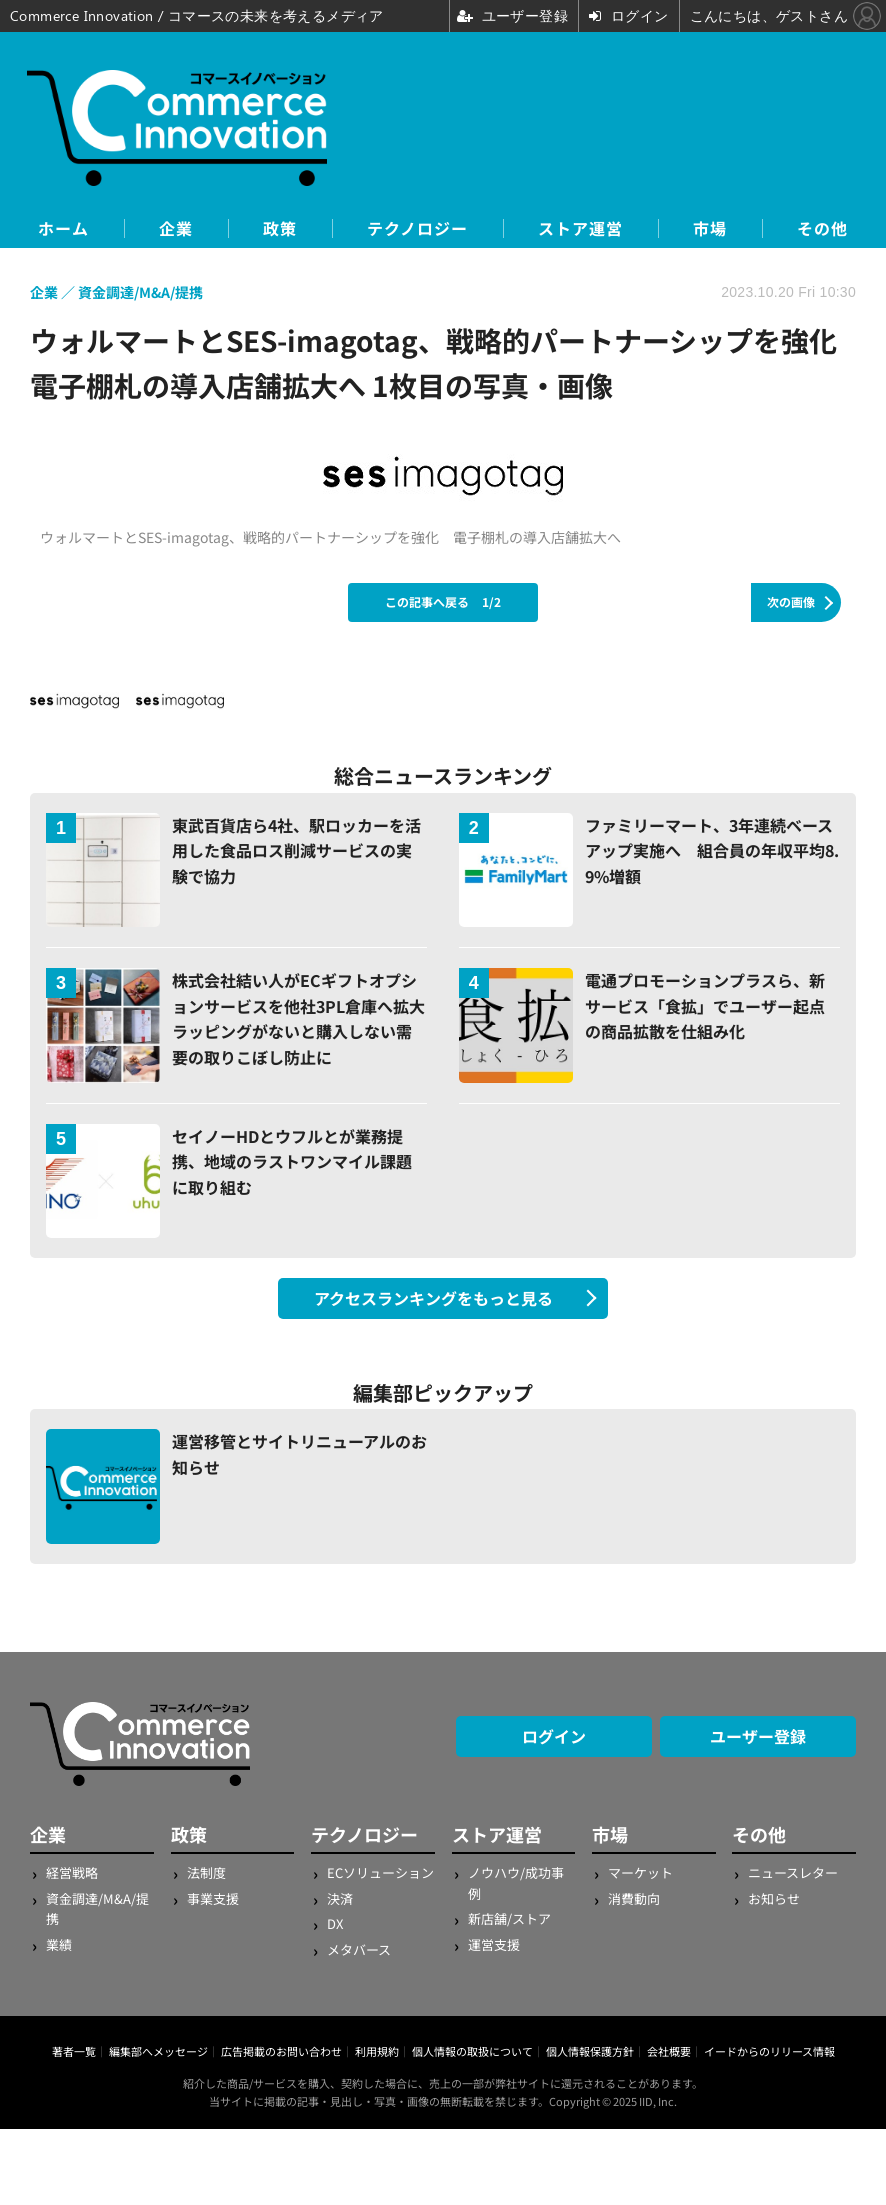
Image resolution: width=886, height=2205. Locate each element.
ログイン (554, 1736)
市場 (710, 228)
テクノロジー (417, 228)
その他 (822, 228)
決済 (340, 1898)
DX (335, 1923)
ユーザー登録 (758, 1736)
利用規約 (377, 2051)
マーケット (640, 1872)
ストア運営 (580, 228)
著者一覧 (74, 2051)
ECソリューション (380, 1872)
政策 (280, 228)
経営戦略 (72, 1872)
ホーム (63, 228)
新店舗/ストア (509, 1918)
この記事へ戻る (443, 601)
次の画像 (791, 601)
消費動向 (634, 1898)
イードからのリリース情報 (769, 2051)
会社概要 (669, 2051)
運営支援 (494, 1944)
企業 (176, 228)
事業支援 (213, 1898)
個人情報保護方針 (590, 2051)
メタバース (359, 1949)
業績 (59, 1944)
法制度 (206, 1872)
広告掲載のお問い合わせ (281, 2051)
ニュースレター (793, 1872)
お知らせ (774, 1898)
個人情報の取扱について (472, 2051)
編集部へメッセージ (158, 2051)
